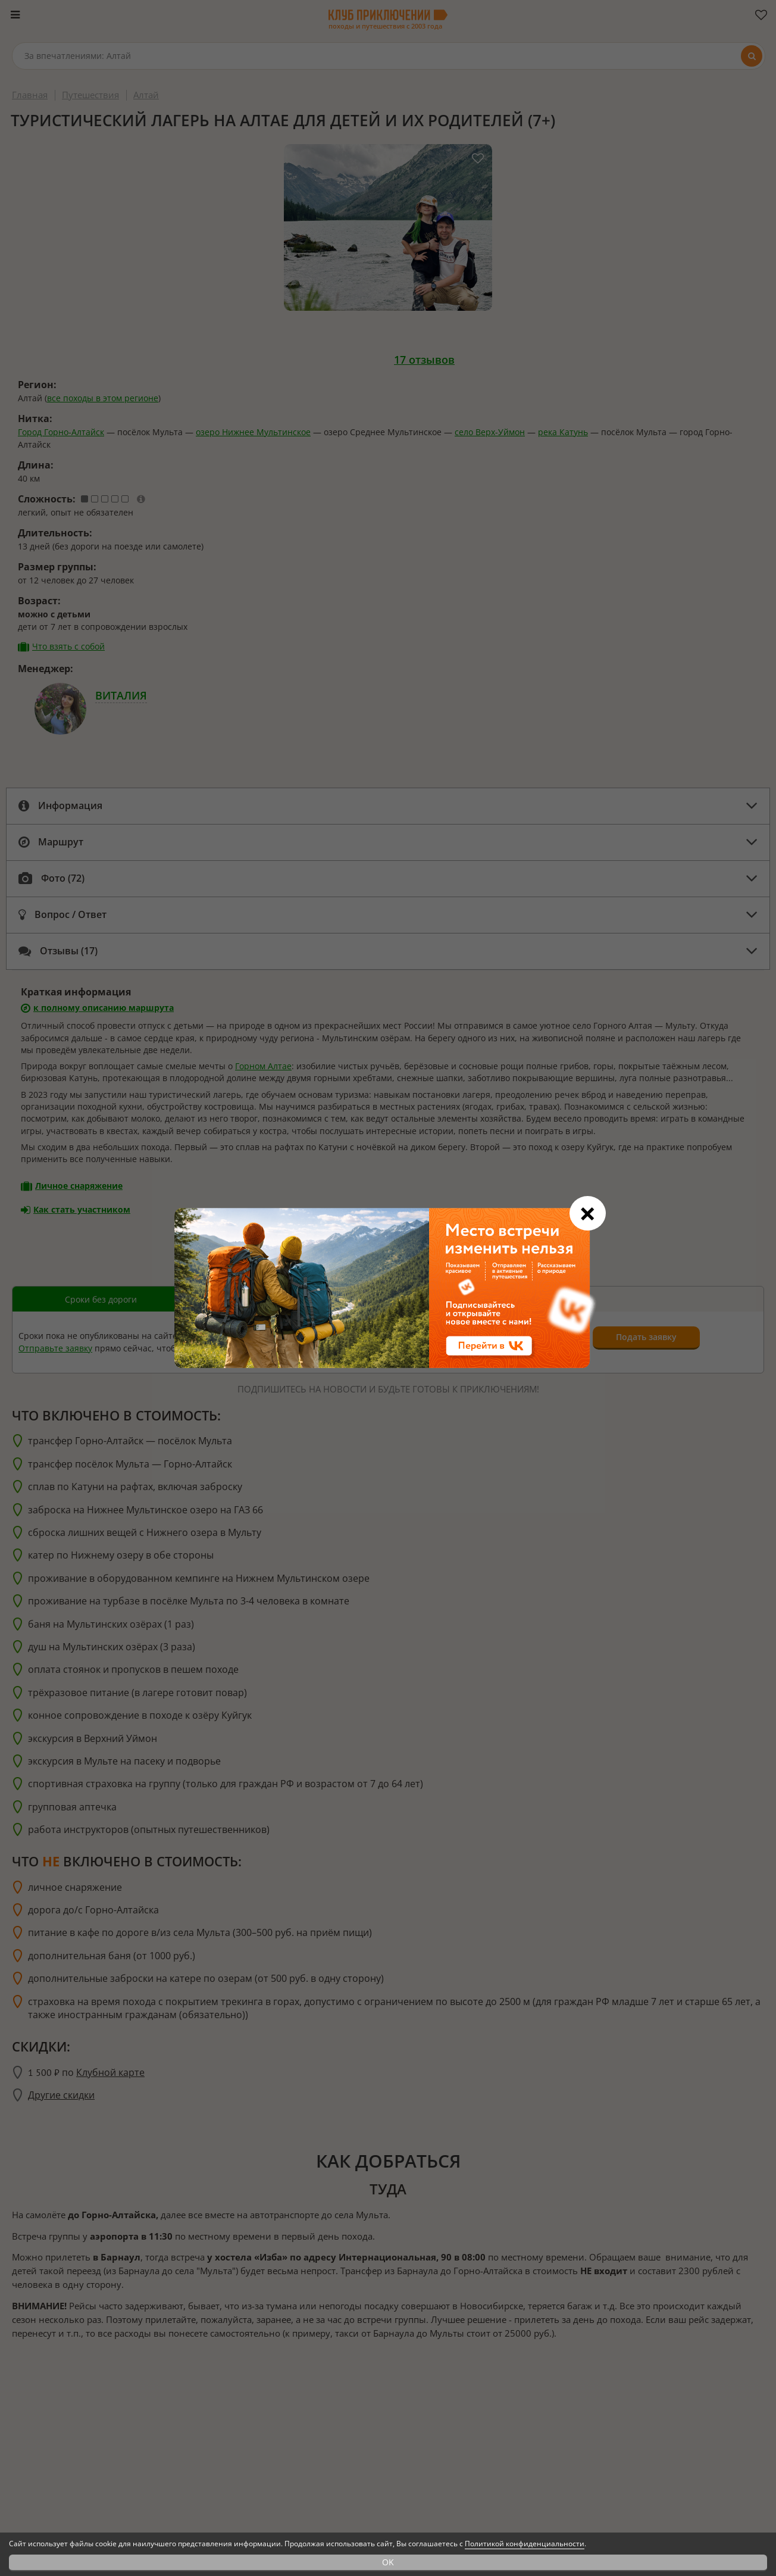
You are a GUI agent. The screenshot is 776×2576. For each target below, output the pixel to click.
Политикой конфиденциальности (524, 2543)
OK (388, 2562)
